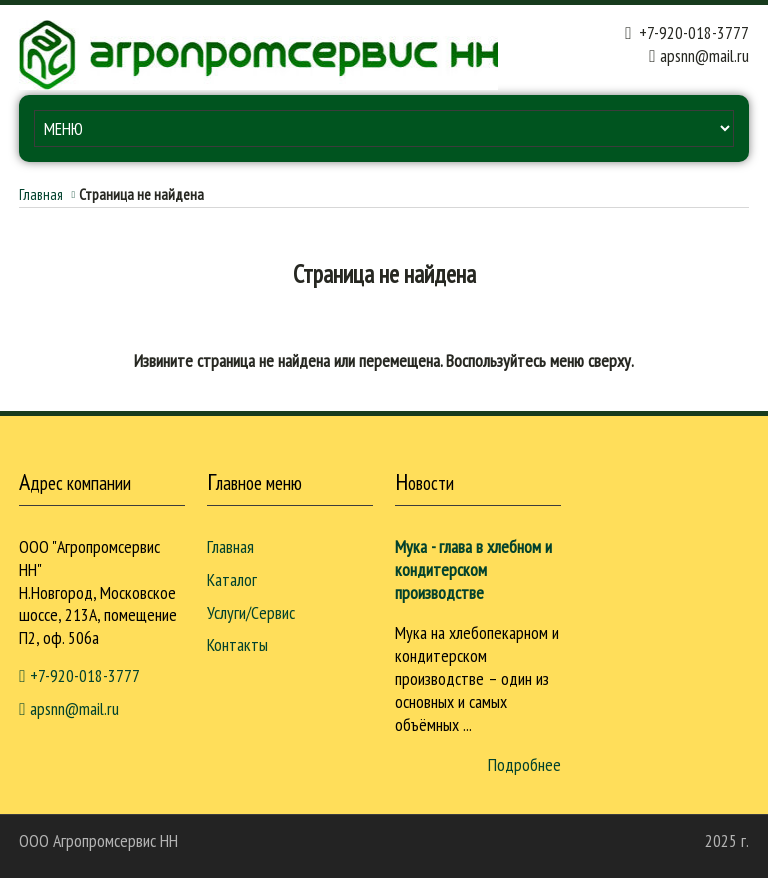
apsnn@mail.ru (704, 55)
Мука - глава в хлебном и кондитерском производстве (473, 569)
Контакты (237, 644)
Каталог (232, 579)
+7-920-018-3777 (686, 32)
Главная (41, 194)
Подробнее (524, 764)
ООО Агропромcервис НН (98, 840)
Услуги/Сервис (251, 612)
